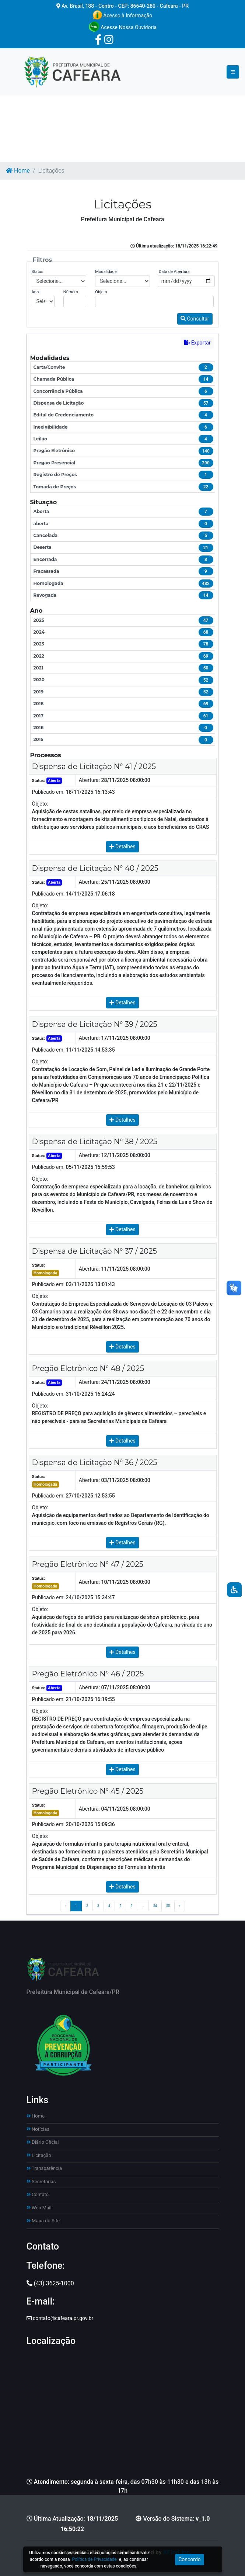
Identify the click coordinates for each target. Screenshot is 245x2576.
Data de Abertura (174, 271)
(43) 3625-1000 (50, 2283)
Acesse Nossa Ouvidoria (122, 26)
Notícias (38, 2129)
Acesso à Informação (122, 15)
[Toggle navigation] (233, 72)
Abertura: (89, 780)
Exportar (197, 343)
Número (70, 292)
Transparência (44, 2168)
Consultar (195, 319)
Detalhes (122, 846)
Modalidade (106, 271)
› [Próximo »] (179, 1906)
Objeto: (40, 804)
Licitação (39, 2155)
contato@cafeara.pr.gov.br (60, 2318)
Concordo (189, 2559)
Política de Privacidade (94, 2559)
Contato (38, 2194)
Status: (38, 780)
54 (155, 1906)
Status (37, 271)
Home (18, 170)
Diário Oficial (43, 2142)
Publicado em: (48, 792)
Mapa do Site (43, 2220)
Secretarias (41, 2181)
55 (168, 1906)
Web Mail (39, 2207)
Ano (35, 292)
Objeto (101, 292)
